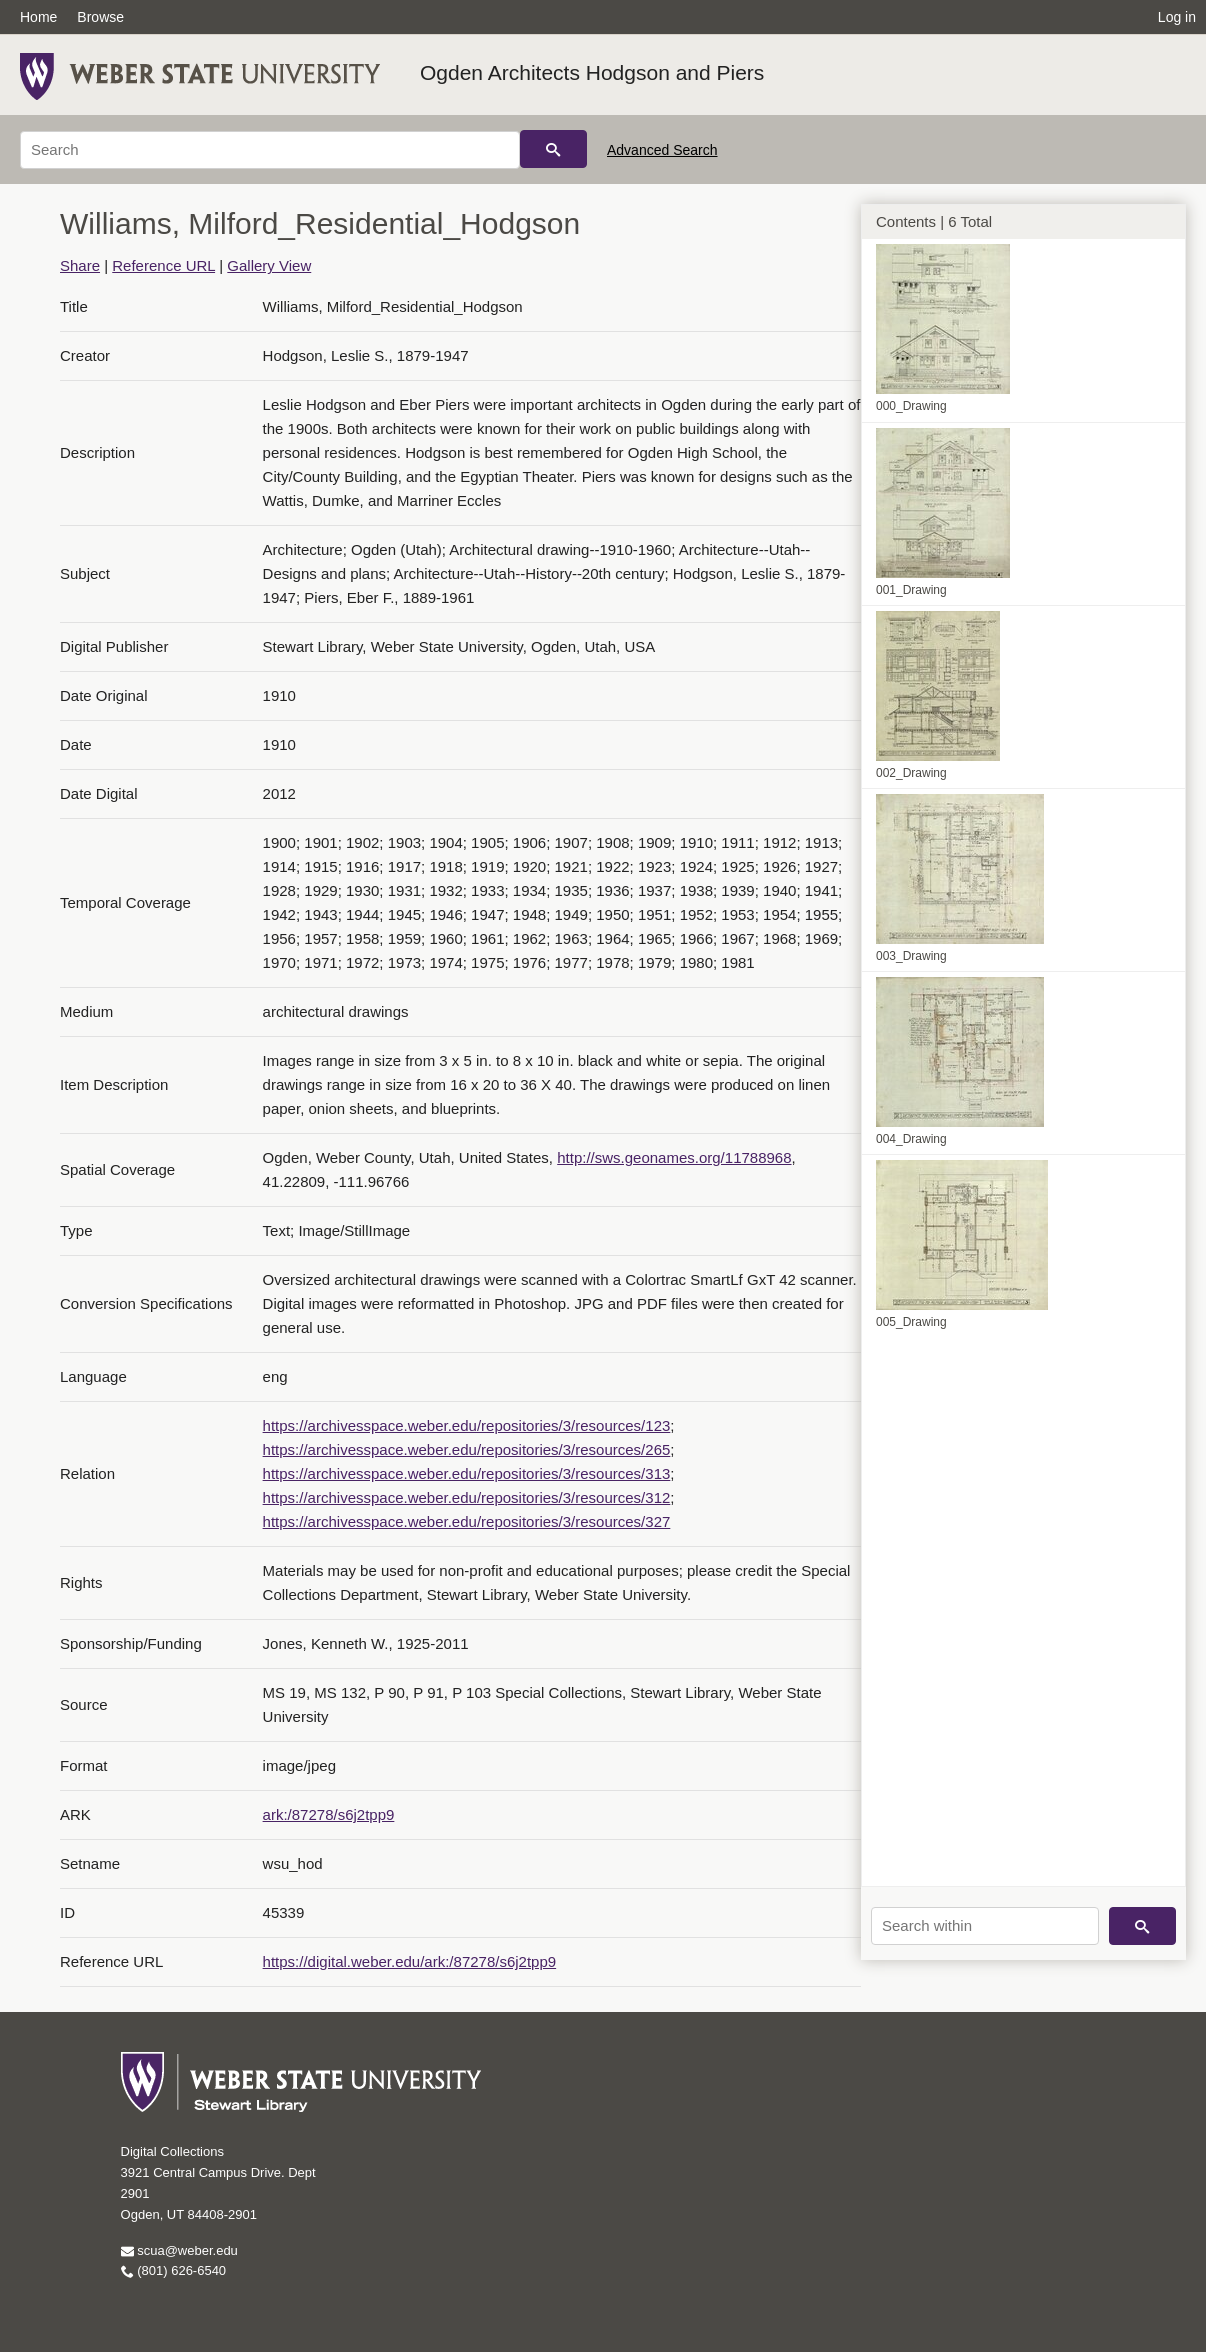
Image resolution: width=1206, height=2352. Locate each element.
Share (80, 265)
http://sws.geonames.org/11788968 (674, 1157)
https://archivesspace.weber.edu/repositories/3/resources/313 (467, 1473)
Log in (1177, 17)
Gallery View (269, 265)
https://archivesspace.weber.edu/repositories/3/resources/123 (467, 1425)
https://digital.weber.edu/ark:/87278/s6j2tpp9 (410, 1961)
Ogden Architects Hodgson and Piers (592, 72)
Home (38, 17)
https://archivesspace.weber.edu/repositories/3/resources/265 (467, 1449)
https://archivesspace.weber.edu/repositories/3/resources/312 (467, 1497)
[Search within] (985, 1926)
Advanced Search (662, 150)
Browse (100, 17)
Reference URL (163, 265)
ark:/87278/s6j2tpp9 (329, 1814)
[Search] (270, 150)
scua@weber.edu (179, 2250)
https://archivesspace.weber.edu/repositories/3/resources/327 (467, 1521)
